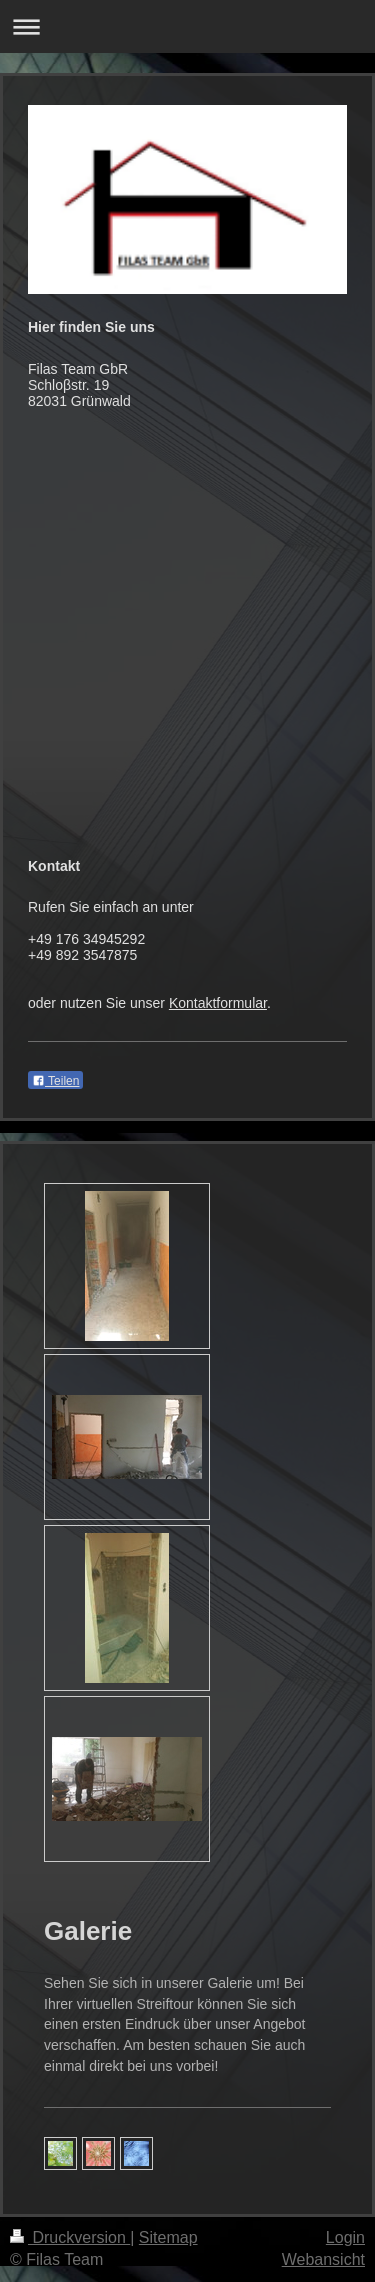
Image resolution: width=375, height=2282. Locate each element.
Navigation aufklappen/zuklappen (187, 26)
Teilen (55, 1081)
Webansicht (323, 2259)
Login (345, 2237)
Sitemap (168, 2237)
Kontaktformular (218, 1003)
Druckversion (70, 2237)
